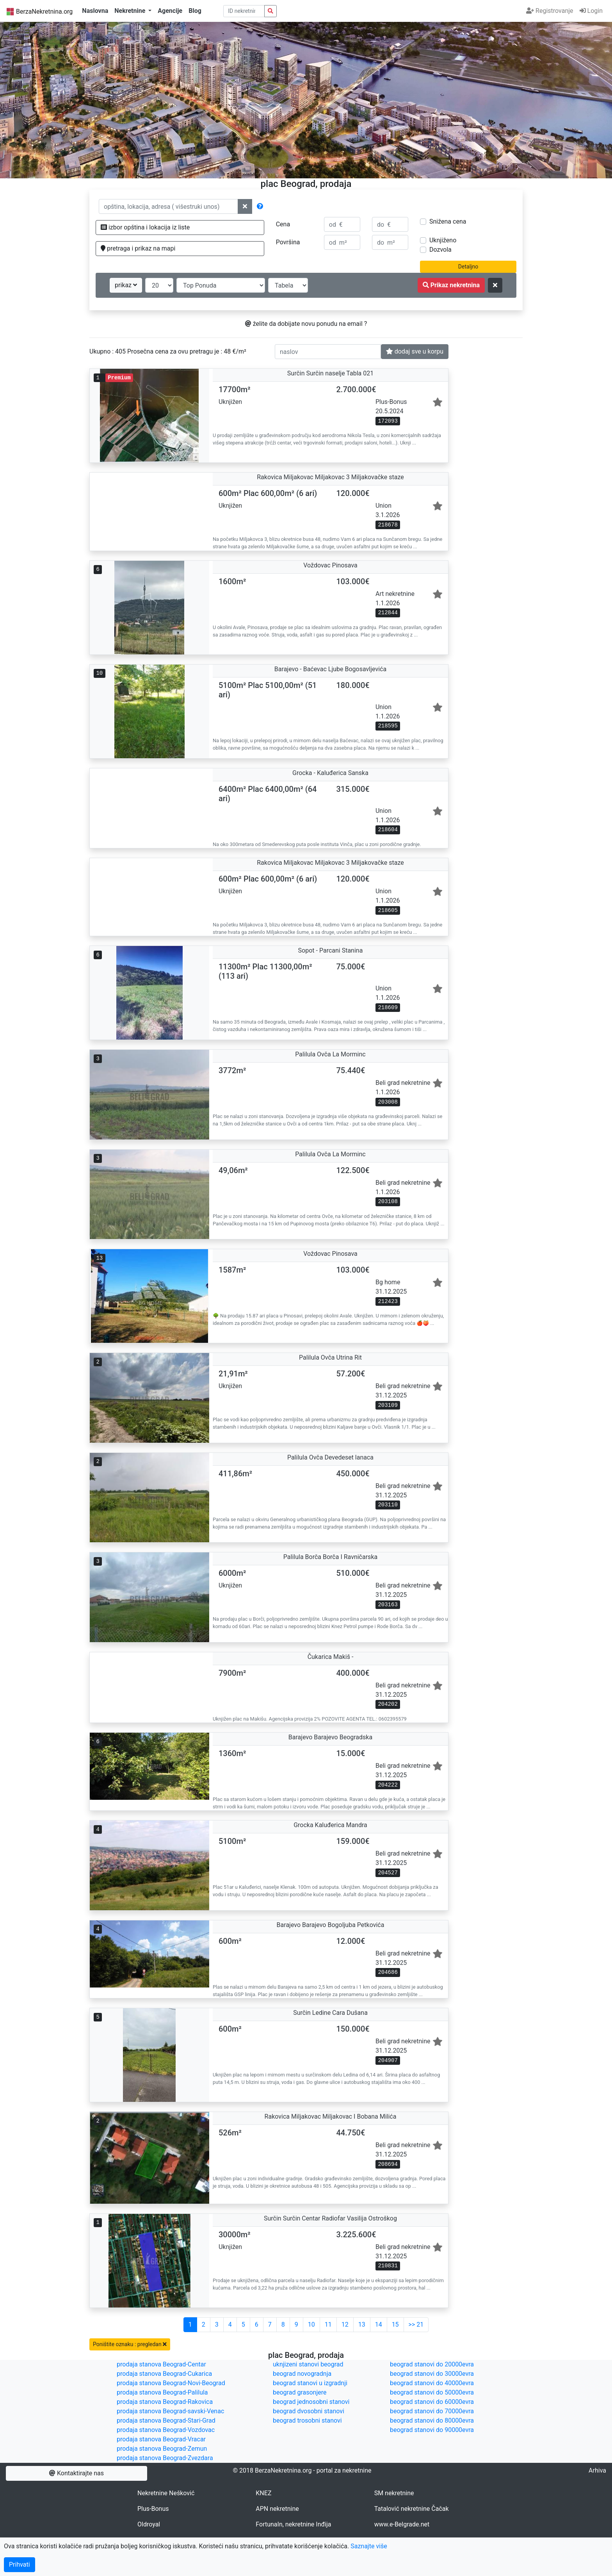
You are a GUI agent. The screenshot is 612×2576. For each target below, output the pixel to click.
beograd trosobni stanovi (307, 2420)
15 (395, 2324)
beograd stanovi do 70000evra (432, 2411)
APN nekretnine (277, 2508)
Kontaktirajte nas (76, 2473)
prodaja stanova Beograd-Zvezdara (165, 2458)
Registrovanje (549, 10)
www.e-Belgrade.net (402, 2524)
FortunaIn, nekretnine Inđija (293, 2524)
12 (345, 2324)
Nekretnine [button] (130, 10)
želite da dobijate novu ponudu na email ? (306, 323)
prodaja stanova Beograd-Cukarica (164, 2373)
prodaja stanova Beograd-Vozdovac (166, 2430)
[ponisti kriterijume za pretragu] (495, 285)
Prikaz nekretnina (451, 285)
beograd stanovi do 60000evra (432, 2401)
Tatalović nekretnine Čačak (411, 2508)
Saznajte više (368, 2546)
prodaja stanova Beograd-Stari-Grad (166, 2420)
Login (591, 10)
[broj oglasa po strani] (159, 285)
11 (328, 2324)
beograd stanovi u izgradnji (310, 2383)
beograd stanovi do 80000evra (432, 2420)
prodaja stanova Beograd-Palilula (162, 2392)
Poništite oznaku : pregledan (130, 2344)
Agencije (170, 10)
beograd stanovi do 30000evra (432, 2373)
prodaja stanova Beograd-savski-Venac (170, 2411)
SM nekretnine (394, 2493)
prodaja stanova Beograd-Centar (161, 2364)
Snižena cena (447, 221)
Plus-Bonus (153, 2508)
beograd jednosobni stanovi (311, 2401)
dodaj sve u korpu (414, 351)
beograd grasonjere (299, 2392)
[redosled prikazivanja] (220, 285)
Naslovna (95, 10)
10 (311, 2324)
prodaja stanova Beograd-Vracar (161, 2439)
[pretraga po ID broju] (244, 11)
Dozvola (440, 249)
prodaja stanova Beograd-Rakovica (165, 2401)
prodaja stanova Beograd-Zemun (162, 2448)
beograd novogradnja (302, 2373)
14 (378, 2324)
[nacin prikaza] (288, 285)
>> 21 (416, 2324)
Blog (195, 10)
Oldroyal (148, 2524)
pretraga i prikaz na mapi (138, 248)
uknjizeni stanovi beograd (308, 2364)
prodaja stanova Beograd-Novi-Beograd (171, 2383)
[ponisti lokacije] (245, 206)
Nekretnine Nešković (165, 2493)
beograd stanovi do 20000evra (432, 2364)
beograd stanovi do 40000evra (432, 2383)
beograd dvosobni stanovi (308, 2411)
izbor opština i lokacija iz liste (145, 227)
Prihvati (19, 2564)
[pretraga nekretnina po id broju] (270, 11)
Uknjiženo (442, 240)
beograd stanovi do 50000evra (432, 2392)
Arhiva (597, 2470)
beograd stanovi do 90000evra (432, 2430)
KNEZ (263, 2493)
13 (361, 2324)
